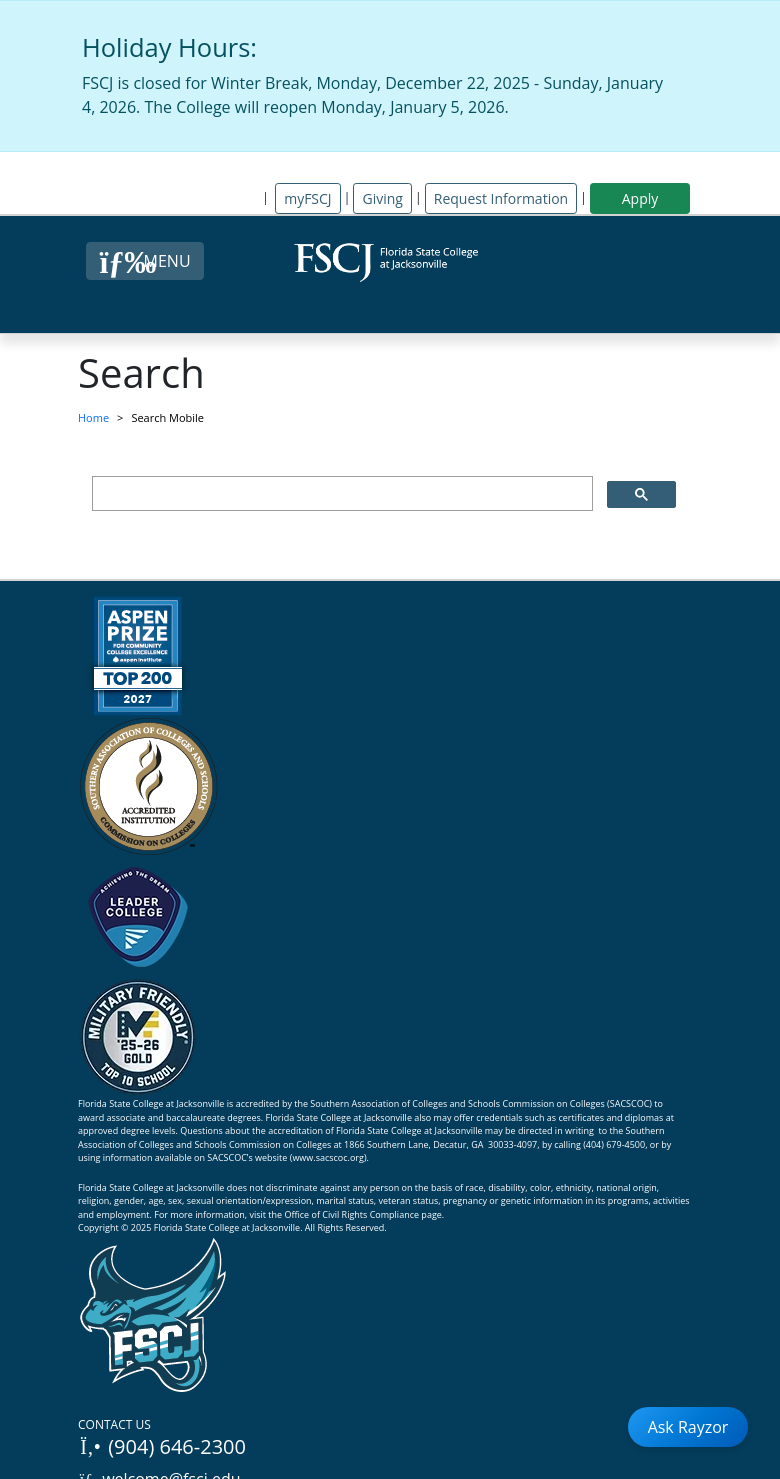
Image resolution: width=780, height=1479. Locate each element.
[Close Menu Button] (144, 261)
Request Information (501, 198)
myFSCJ (307, 198)
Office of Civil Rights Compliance (351, 1214)
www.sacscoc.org (328, 1157)
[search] (340, 494)
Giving (382, 198)
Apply (640, 198)
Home (93, 417)
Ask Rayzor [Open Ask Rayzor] (688, 1427)
